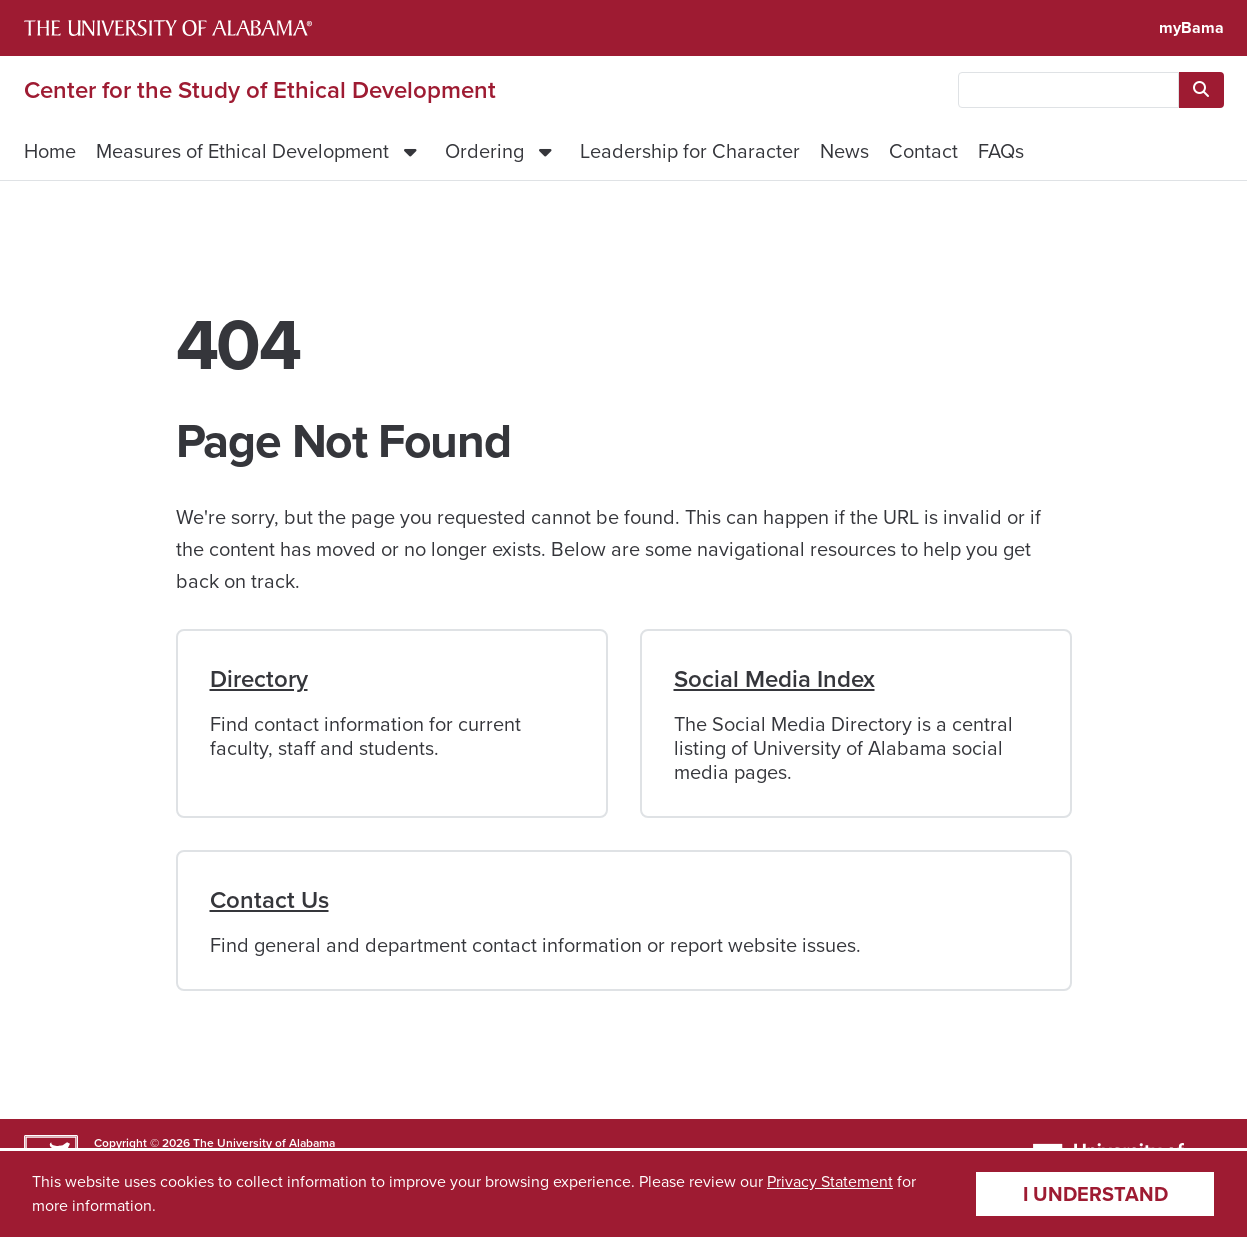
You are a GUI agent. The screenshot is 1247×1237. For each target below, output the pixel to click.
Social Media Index (774, 679)
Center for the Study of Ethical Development (260, 90)
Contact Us (269, 900)
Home (50, 151)
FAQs (1001, 151)
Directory (259, 679)
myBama (1191, 27)
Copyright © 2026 (142, 1143)
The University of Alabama (264, 1143)
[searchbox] (1068, 90)
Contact (923, 151)
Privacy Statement (830, 1181)
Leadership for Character (690, 151)
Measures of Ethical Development (242, 151)
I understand (1095, 1194)
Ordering (484, 151)
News (844, 151)
